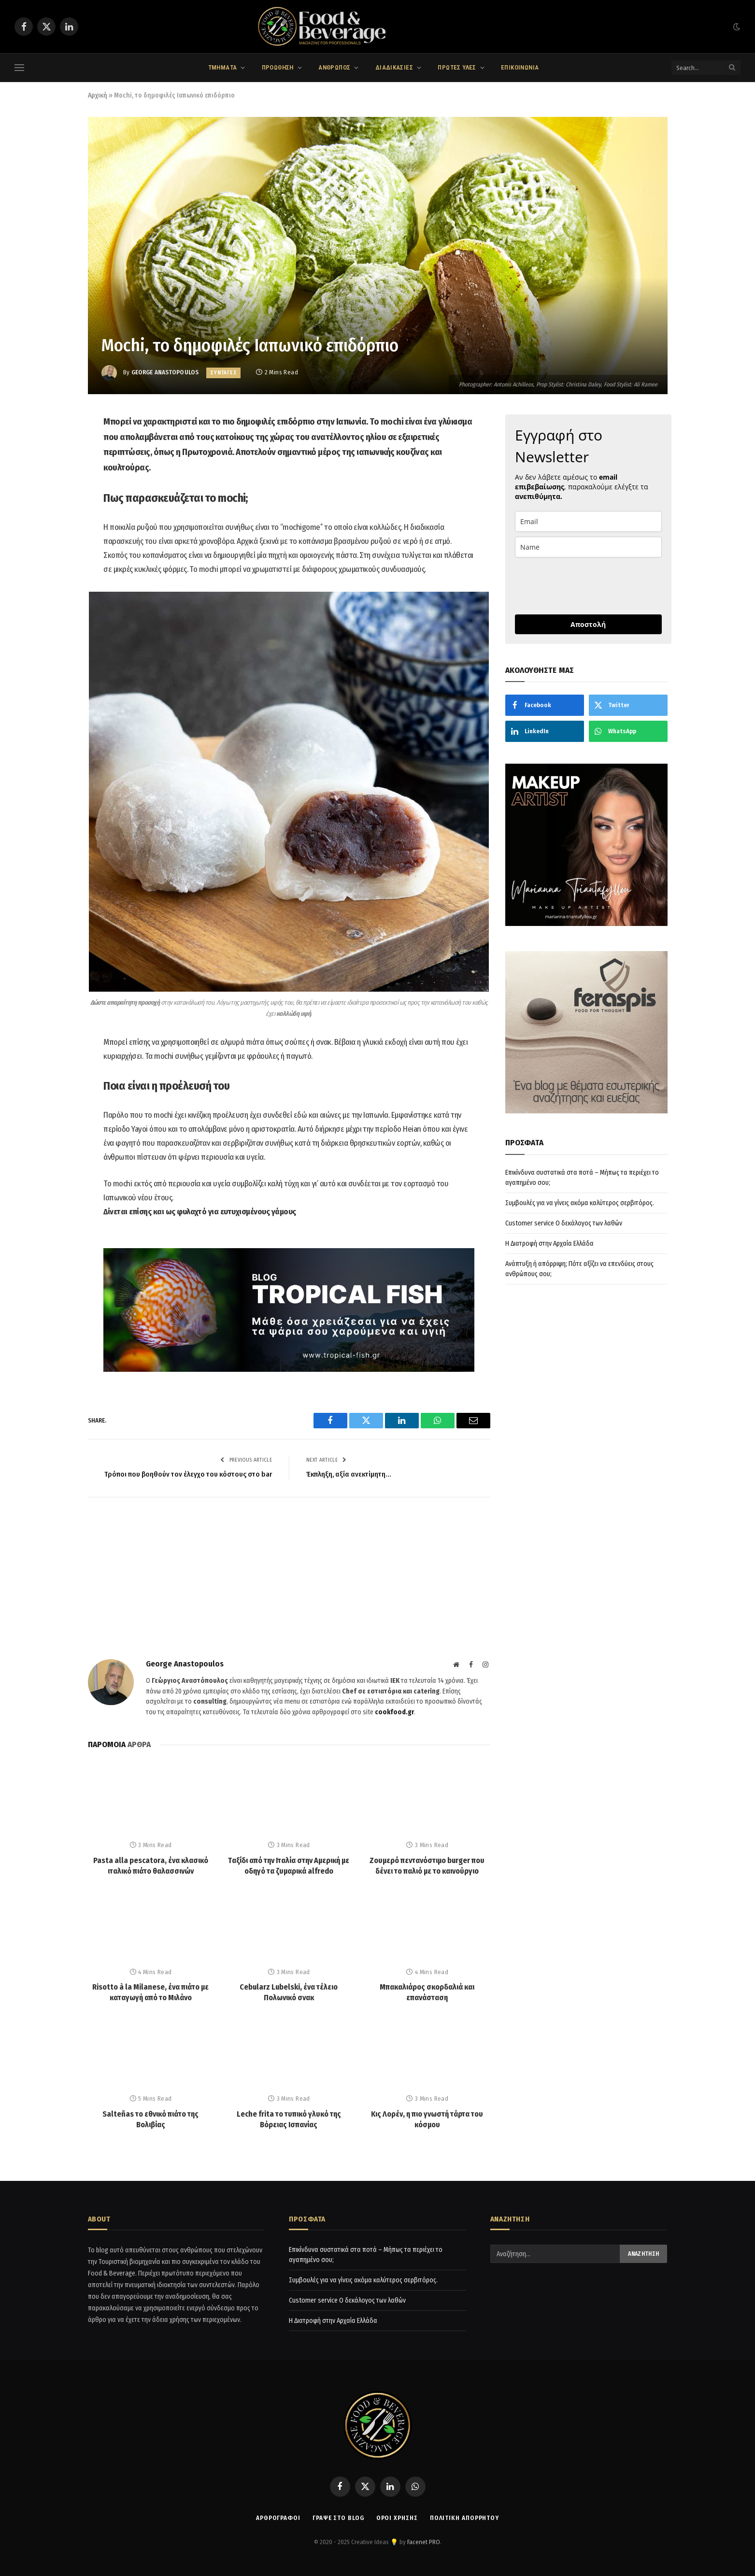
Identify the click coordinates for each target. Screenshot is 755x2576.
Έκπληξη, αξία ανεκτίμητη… (348, 1474)
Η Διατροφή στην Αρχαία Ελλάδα (549, 1243)
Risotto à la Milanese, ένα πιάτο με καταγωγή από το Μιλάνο (150, 1992)
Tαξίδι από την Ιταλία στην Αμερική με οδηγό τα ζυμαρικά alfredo (288, 1866)
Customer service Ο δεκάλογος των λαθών (563, 1223)
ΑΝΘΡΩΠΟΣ (334, 67)
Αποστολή (588, 624)
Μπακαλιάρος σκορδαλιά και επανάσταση (427, 1992)
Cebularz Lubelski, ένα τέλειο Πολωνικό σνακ (289, 1992)
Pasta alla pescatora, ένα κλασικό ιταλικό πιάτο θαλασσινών (150, 1866)
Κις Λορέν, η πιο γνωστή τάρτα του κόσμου (427, 2119)
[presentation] (588, 586)
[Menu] (19, 68)
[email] (588, 521)
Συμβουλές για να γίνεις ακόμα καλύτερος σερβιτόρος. (579, 1203)
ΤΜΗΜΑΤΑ (222, 67)
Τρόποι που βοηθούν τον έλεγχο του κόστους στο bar (188, 1474)
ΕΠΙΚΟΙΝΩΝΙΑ (520, 67)
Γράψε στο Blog (338, 2517)
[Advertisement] (289, 1586)
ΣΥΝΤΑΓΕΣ (223, 373)
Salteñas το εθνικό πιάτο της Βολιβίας (150, 2119)
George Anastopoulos (165, 372)
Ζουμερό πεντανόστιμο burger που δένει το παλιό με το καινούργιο (427, 1866)
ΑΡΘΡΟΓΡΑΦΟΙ (278, 2517)
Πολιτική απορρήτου (464, 2517)
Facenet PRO (423, 2542)
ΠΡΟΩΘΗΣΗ (278, 67)
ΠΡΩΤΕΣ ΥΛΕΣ (457, 67)
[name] (588, 547)
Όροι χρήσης (397, 2517)
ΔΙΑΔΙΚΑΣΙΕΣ (394, 67)
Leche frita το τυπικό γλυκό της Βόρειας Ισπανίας (289, 2119)
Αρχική (97, 95)
